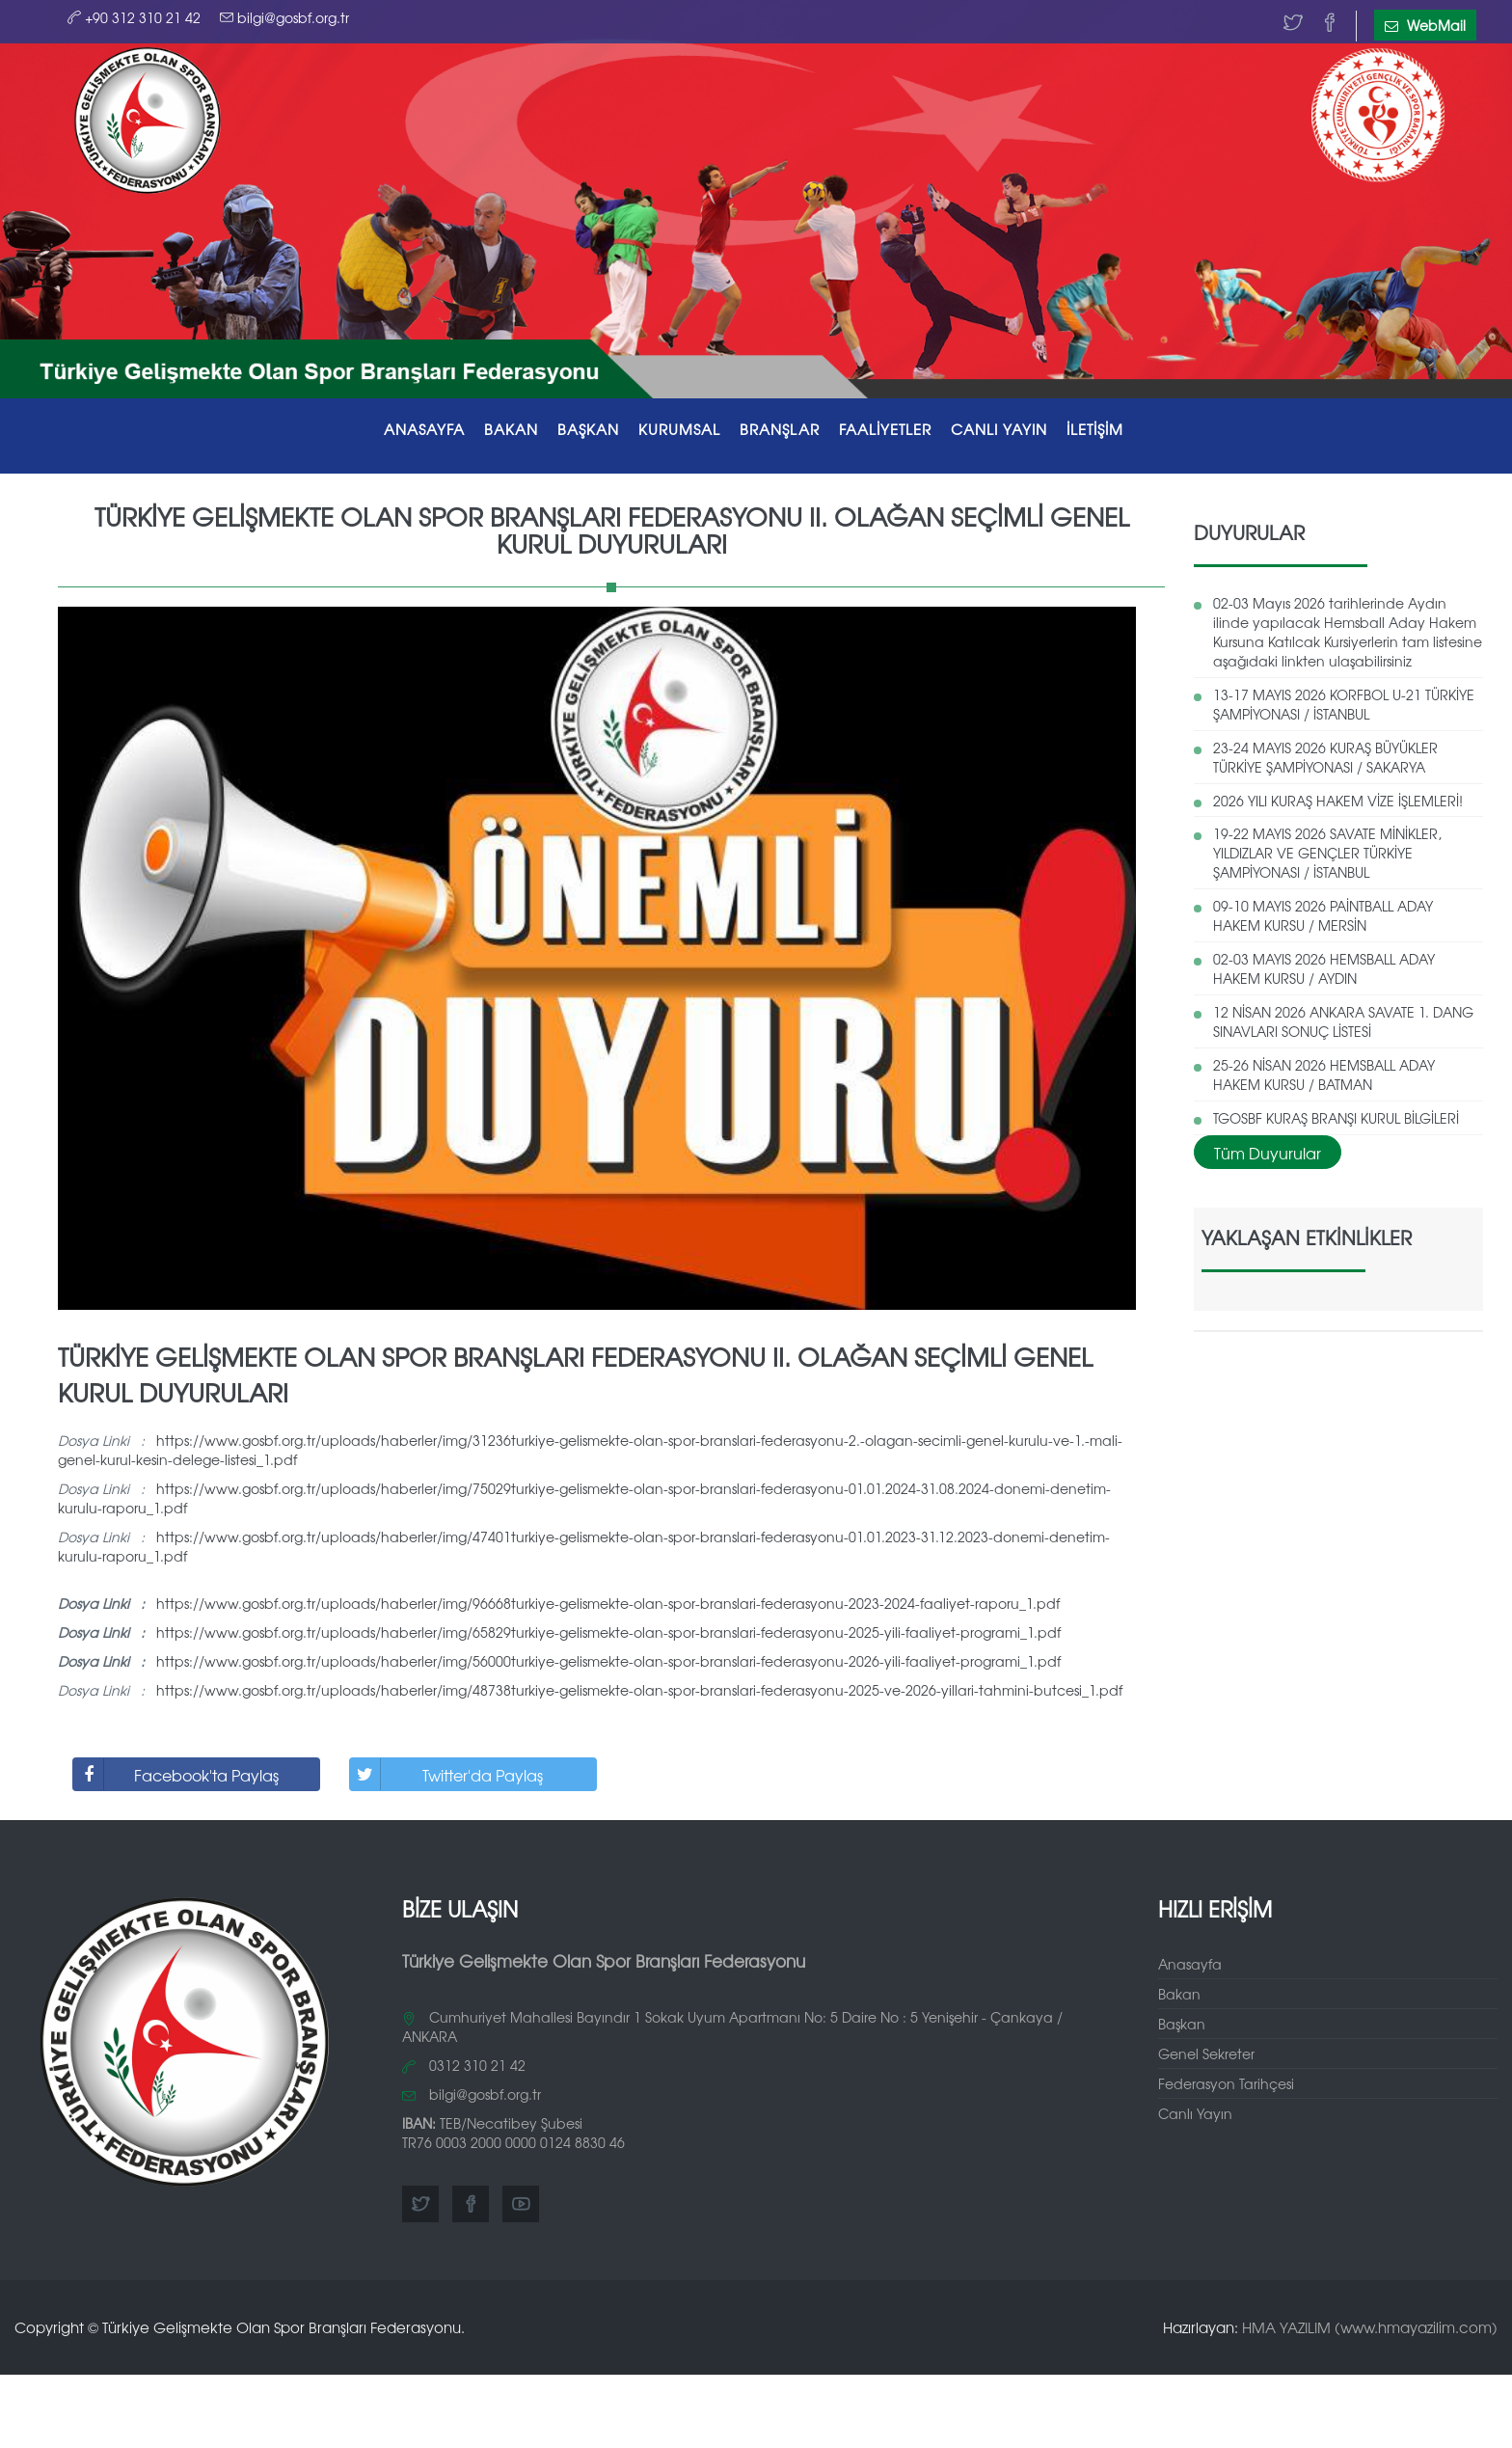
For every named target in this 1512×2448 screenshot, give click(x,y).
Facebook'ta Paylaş (176, 1774)
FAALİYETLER (885, 429)
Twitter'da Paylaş (446, 1774)
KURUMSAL (679, 429)
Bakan (1179, 1993)
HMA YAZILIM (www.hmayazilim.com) (1370, 2327)
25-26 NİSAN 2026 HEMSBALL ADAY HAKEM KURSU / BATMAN (1324, 1074)
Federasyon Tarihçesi (1226, 2083)
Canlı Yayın (1195, 2113)
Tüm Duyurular (1267, 1152)
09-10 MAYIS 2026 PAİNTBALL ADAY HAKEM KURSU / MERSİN (1323, 915)
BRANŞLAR (780, 429)
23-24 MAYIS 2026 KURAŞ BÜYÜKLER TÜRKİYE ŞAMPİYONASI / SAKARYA (1325, 757)
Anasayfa (1190, 1963)
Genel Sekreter (1206, 2053)
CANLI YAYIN (999, 429)
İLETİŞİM (1094, 429)
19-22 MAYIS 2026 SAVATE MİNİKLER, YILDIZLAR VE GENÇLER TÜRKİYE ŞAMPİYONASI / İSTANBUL (1327, 853)
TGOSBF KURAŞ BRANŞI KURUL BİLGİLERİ (1336, 1118)
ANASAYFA (424, 429)
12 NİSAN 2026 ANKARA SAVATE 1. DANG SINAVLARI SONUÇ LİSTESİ (1343, 1021)
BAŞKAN (588, 429)
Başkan (1181, 2023)
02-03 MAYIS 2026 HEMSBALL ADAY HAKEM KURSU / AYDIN (1324, 968)
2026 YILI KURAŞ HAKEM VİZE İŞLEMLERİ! (1338, 800)
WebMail (1425, 25)
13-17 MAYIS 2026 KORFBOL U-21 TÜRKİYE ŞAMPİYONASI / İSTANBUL (1343, 704)
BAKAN (511, 429)
